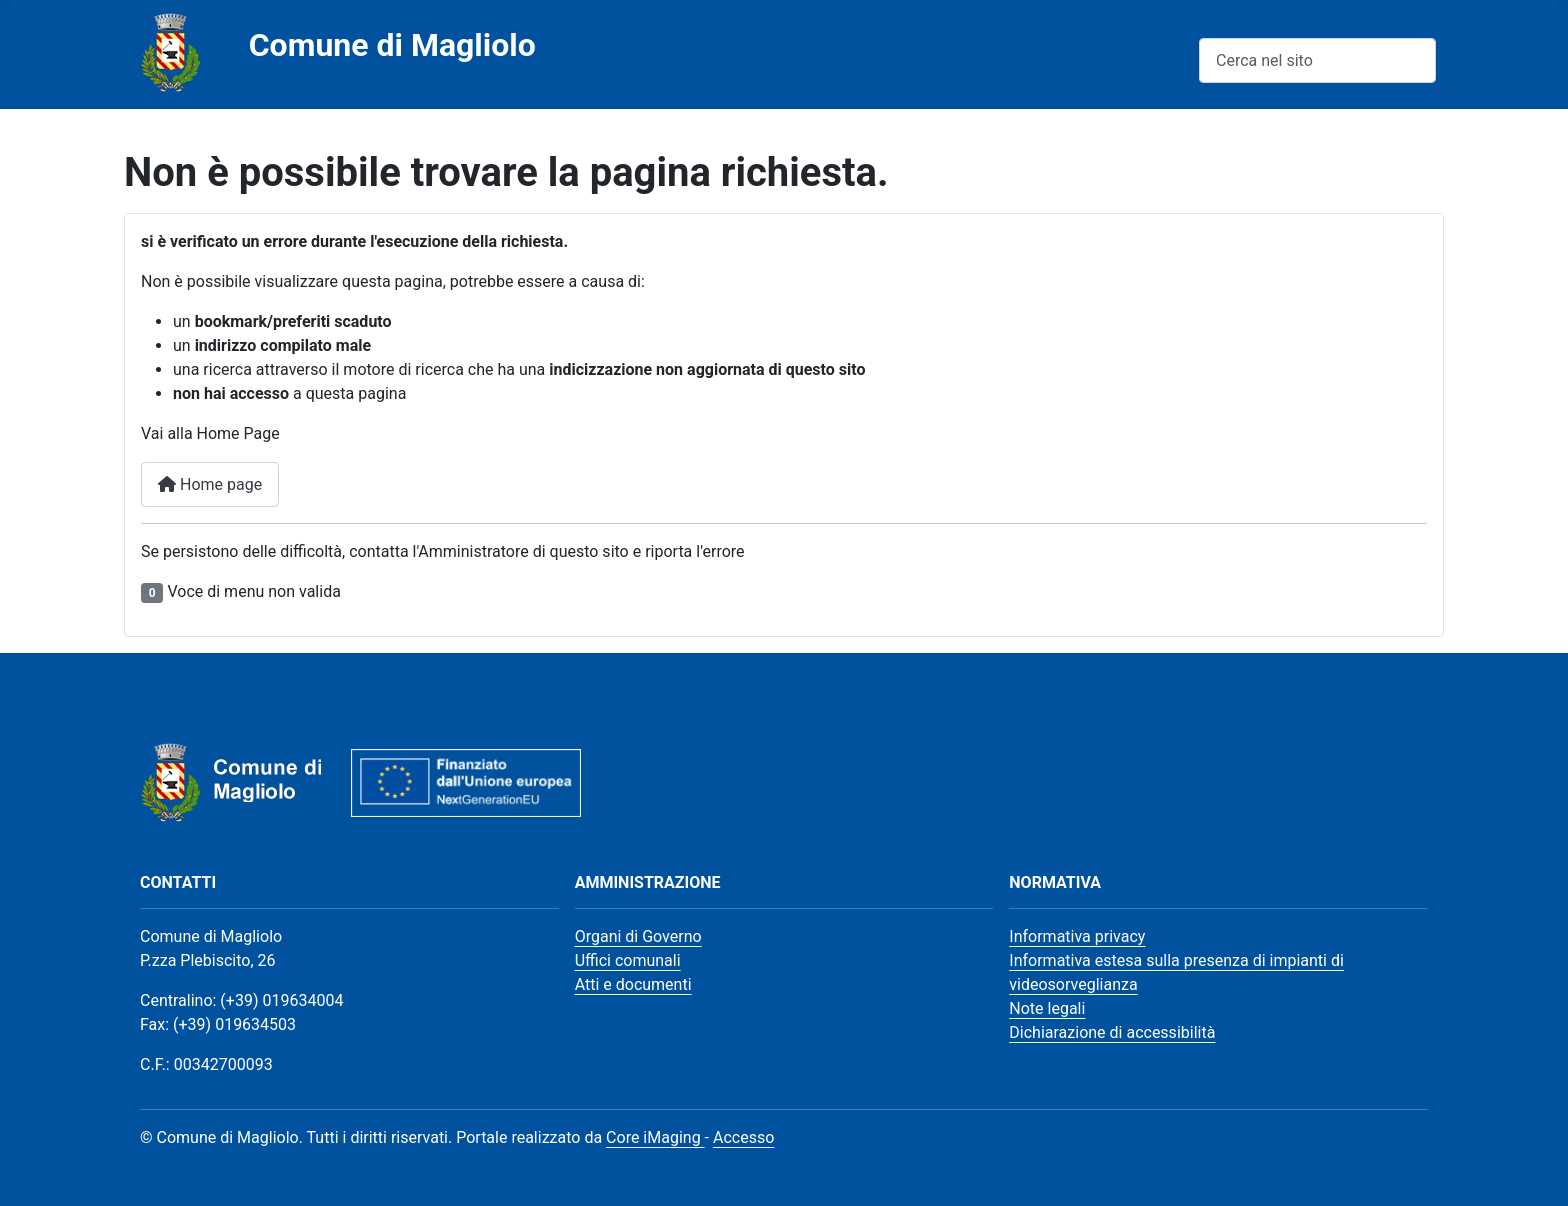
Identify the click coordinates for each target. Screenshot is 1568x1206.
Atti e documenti (633, 984)
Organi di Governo (638, 936)
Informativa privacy (1077, 936)
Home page (210, 484)
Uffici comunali (628, 960)
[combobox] (1317, 60)
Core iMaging (655, 1137)
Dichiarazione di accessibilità (1112, 1032)
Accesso (743, 1137)
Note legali (1047, 1008)
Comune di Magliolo (392, 45)
